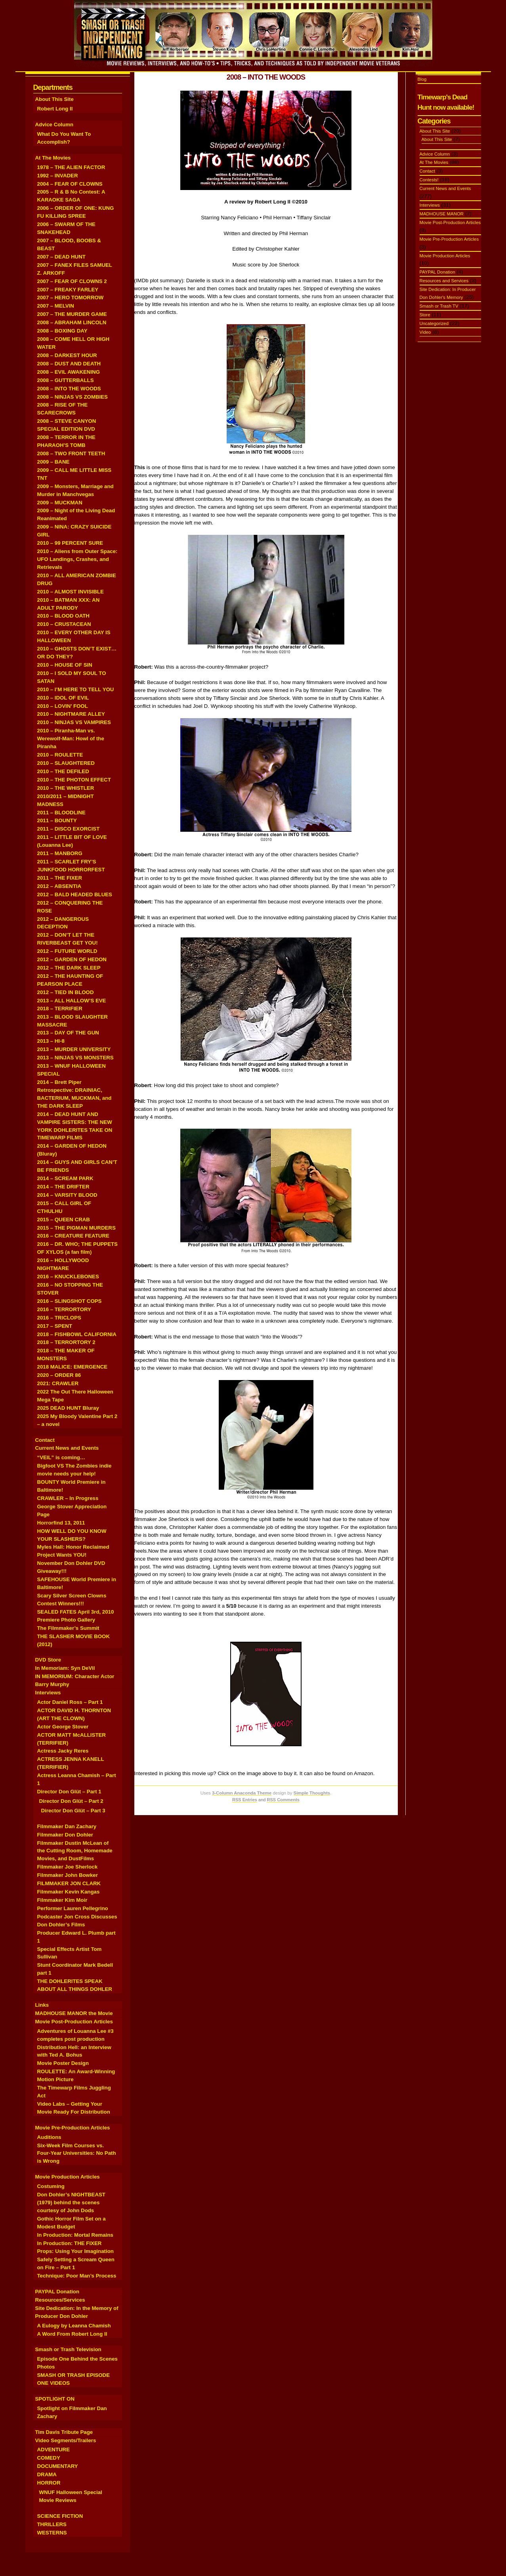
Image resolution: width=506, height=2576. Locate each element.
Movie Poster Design (63, 2063)
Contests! (429, 179)
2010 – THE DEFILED (63, 771)
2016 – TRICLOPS (59, 1318)
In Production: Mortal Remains (75, 2235)
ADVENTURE (53, 2449)
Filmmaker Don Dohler (65, 1835)
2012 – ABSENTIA (59, 886)
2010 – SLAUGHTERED (66, 763)
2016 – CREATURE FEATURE (73, 1236)
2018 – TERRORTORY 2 (66, 1342)
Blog (422, 79)
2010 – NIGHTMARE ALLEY (71, 714)
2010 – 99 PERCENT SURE (70, 543)
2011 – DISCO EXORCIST (68, 829)
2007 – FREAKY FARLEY (68, 290)
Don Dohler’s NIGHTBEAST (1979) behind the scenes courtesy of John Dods (71, 2202)
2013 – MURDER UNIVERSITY (74, 1049)
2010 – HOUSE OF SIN (64, 665)
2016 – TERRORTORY (64, 1309)
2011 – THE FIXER (59, 878)
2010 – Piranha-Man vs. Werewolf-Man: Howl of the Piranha (70, 738)
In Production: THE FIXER (69, 2243)
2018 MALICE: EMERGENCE (72, 1367)
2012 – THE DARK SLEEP (69, 968)
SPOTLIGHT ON (55, 2399)
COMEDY (48, 2458)
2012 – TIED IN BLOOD (65, 992)
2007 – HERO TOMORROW (70, 297)
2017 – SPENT (55, 1326)
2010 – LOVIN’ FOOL (62, 706)
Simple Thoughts (312, 1793)
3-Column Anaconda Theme (241, 1793)
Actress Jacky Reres (63, 1751)
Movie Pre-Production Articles (72, 2128)
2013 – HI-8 (51, 1041)
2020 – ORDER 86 (59, 1375)
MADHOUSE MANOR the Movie (74, 2013)
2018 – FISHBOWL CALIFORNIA (76, 1334)
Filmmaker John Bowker (67, 1875)
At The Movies (53, 158)
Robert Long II (55, 109)
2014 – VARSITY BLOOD (67, 1195)
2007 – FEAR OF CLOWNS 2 (72, 281)
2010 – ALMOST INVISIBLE (70, 592)
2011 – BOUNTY (57, 820)
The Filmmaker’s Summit (68, 1628)
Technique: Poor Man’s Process (76, 2276)
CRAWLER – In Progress (68, 1498)
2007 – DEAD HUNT (61, 257)
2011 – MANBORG (59, 853)
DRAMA (47, 2474)
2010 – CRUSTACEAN (64, 624)
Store (425, 314)
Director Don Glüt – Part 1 (69, 1792)
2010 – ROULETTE (60, 755)
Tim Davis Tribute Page (64, 2432)
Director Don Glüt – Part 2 (71, 1801)
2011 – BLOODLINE (61, 813)
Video (425, 332)
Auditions (49, 2137)
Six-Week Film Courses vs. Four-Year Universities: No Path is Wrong (76, 2153)
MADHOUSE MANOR (442, 213)
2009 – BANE (53, 462)
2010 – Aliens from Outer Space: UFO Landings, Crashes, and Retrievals (77, 559)
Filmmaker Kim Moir (62, 1900)
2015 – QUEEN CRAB (63, 1219)
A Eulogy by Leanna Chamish (74, 2326)
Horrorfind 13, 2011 (61, 1523)
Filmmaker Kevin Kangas (68, 1892)
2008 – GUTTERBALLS (65, 380)
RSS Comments (283, 1799)
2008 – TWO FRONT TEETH (71, 453)
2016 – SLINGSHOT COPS (69, 1301)
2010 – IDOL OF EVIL (63, 698)
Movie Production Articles (67, 2177)
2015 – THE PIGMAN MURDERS (76, 1228)
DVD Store (48, 1660)
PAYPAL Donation (57, 2292)
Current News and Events (67, 1448)
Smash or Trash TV (439, 306)
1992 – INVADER (57, 176)
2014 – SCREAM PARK (65, 1178)
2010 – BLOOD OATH (63, 616)
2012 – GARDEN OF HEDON (72, 959)
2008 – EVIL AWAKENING (68, 372)
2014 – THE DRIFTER (63, 1187)
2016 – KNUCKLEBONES (68, 1276)
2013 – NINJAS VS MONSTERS (75, 1058)
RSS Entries (244, 1799)
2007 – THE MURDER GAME (72, 314)
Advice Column (54, 124)
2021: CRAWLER (58, 1383)
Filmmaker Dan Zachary (67, 1826)
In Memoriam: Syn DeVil (65, 1668)
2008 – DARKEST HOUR (67, 355)
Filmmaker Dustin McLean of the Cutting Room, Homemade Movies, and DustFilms (75, 1851)
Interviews (48, 1693)
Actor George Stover (63, 1727)
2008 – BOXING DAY (62, 331)
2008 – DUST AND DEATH (69, 364)
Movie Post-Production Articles (74, 2022)
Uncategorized (434, 323)
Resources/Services (60, 2300)
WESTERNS (52, 2533)
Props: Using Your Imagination (75, 2251)
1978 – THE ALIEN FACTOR (71, 167)
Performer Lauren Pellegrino (72, 1908)
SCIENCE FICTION (60, 2516)
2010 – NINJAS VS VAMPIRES (74, 722)
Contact (45, 1440)
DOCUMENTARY (57, 2466)
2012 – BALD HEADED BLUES (74, 894)
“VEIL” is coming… (61, 1457)
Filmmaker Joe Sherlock (67, 1867)
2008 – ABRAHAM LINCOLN (72, 322)
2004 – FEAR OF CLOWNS (70, 184)
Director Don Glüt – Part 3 (73, 1811)
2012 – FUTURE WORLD (67, 951)
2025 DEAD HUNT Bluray (68, 1408)
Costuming (51, 2186)
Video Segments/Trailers (65, 2440)
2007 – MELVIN (55, 306)
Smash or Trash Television (68, 2349)
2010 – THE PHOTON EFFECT (74, 780)
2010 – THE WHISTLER (65, 788)
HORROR (49, 2483)
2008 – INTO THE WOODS (69, 389)
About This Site (54, 99)
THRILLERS (52, 2524)
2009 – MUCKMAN (59, 503)
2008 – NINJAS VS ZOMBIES (72, 397)
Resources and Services (444, 280)
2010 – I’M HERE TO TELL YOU (75, 689)
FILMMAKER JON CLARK (69, 1883)
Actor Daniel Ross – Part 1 (70, 1702)
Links (42, 2005)
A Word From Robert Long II (72, 2334)
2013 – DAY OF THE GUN (68, 1033)
